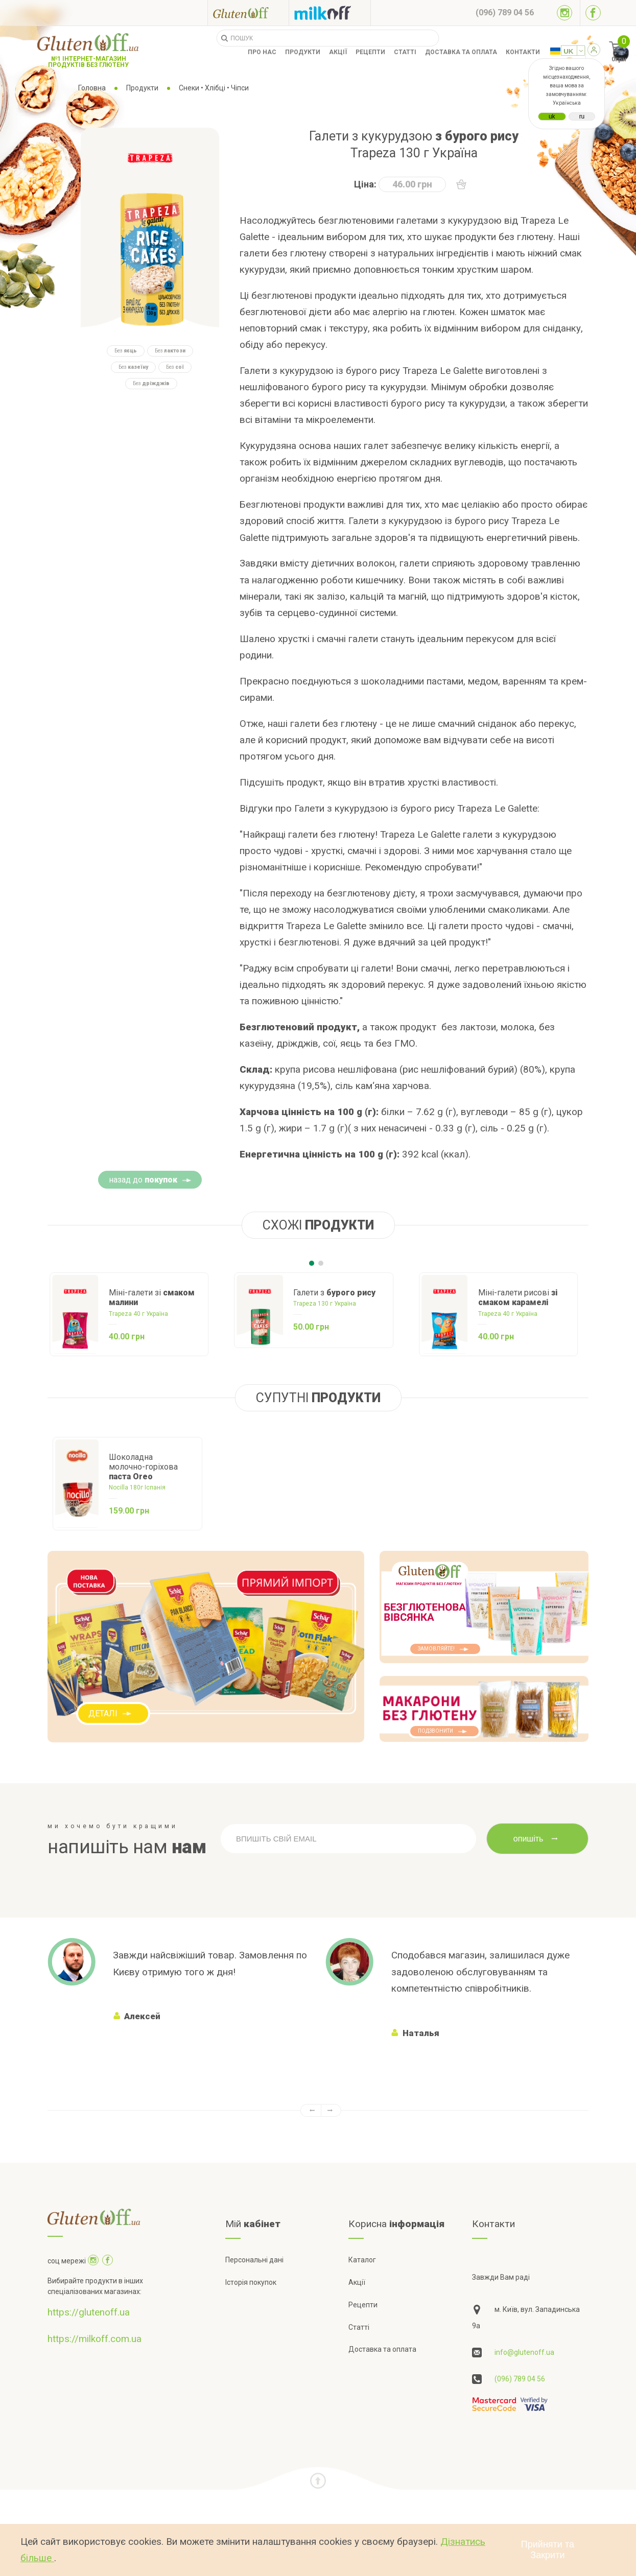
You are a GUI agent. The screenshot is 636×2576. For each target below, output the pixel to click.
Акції (338, 52)
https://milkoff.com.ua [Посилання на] (95, 2339)
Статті (405, 52)
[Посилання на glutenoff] (248, 12)
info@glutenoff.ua (524, 2352)
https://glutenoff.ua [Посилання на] (89, 2312)
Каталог (362, 2260)
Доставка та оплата (461, 52)
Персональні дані (254, 2260)
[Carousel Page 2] (320, 1263)
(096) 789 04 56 (519, 2379)
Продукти (302, 52)
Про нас (262, 52)
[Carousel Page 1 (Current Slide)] (311, 1263)
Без (125, 350)
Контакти (523, 52)
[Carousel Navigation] (318, 2110)
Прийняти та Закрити (547, 2549)
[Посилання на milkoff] (329, 13)
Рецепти (370, 52)
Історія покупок (250, 2282)
